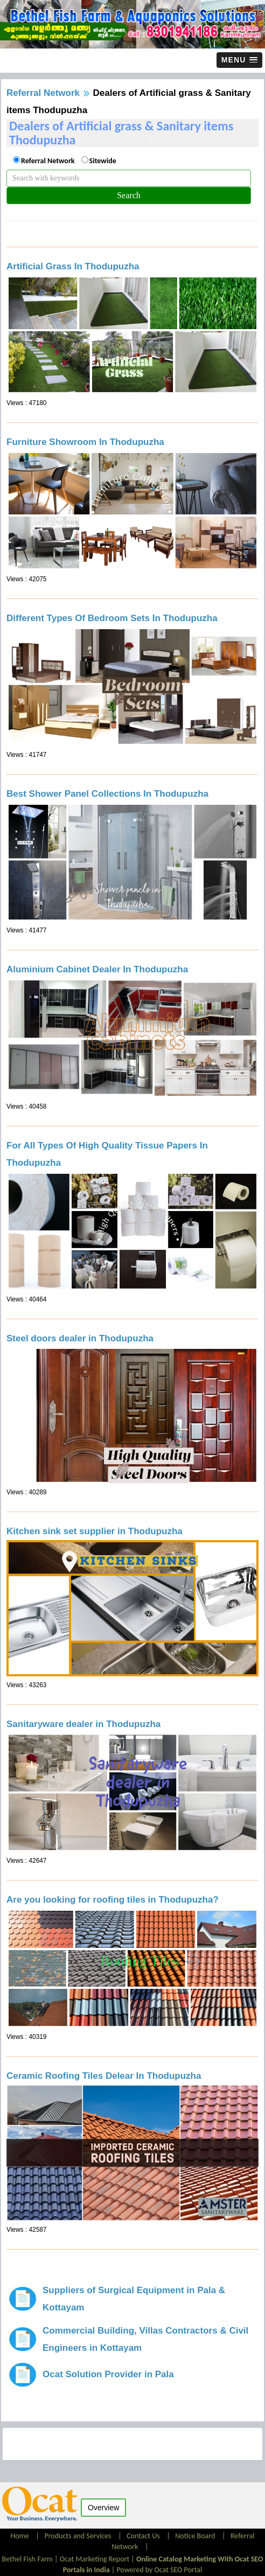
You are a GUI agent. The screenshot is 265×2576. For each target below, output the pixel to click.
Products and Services (77, 2535)
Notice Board (195, 2535)
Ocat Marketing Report (94, 2559)
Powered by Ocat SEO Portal (159, 2569)
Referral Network (43, 93)
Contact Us (143, 2535)
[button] (239, 60)
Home (21, 2535)
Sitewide (102, 160)
